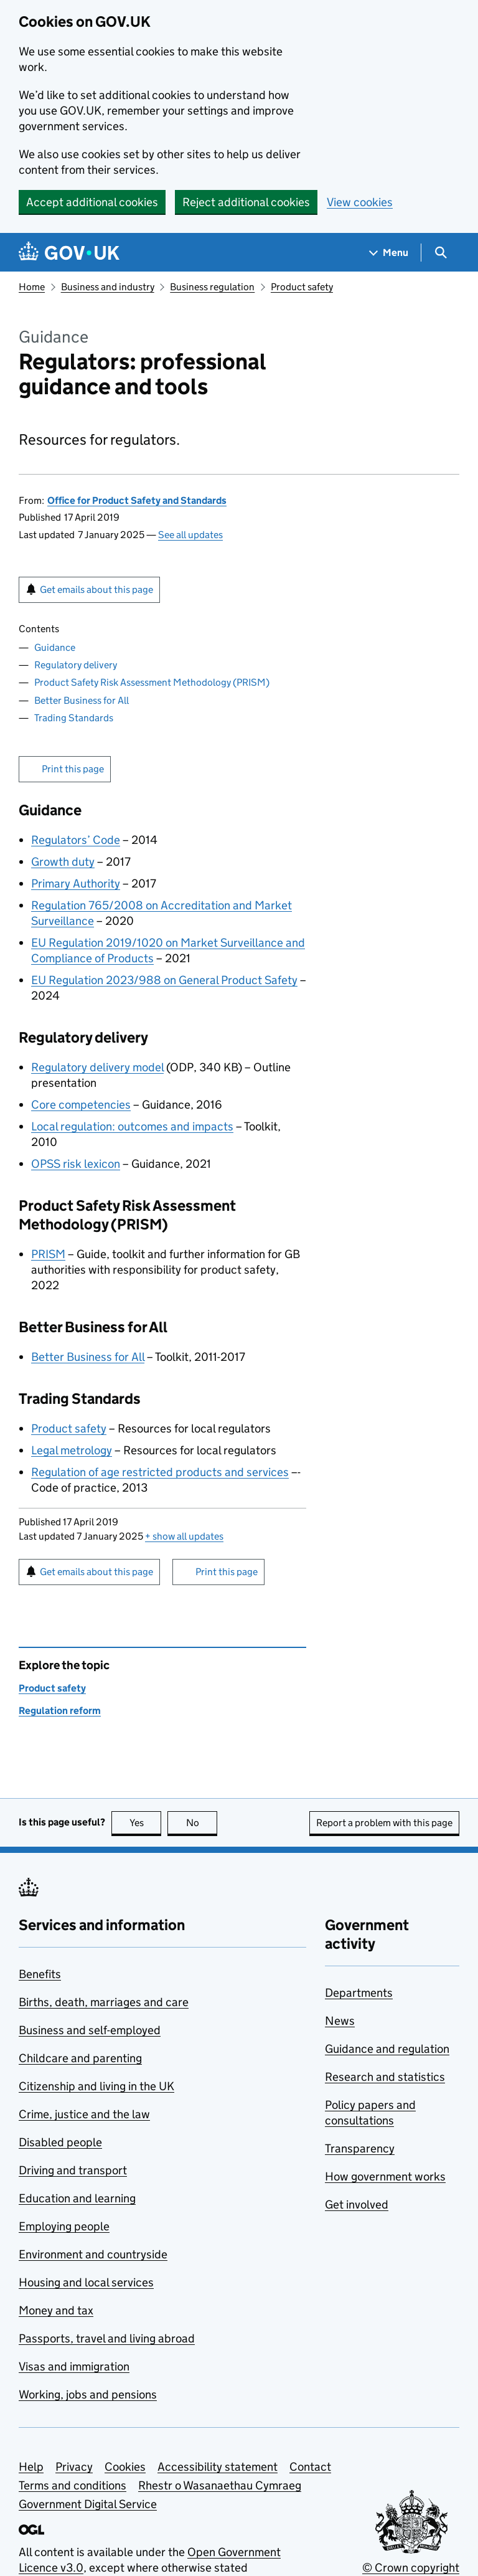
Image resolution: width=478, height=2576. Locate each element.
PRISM (48, 1254)
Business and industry (107, 287)
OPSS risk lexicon (75, 1164)
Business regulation (212, 287)
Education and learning (77, 2198)
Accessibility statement (217, 2467)
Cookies (125, 2467)
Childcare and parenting (80, 2058)
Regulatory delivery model (97, 1067)
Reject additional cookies (246, 202)
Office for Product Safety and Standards (137, 500)
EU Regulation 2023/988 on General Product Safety (164, 980)
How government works (385, 2176)
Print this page (73, 769)
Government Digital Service (88, 2504)
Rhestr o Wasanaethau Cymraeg (219, 2485)
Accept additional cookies (92, 202)
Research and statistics (385, 2077)
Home (32, 287)
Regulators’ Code (75, 840)
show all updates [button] (184, 1536)
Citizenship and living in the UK (96, 2086)
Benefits (40, 1974)
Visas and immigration (74, 2366)
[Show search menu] (440, 253)
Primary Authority (75, 883)
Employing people (64, 2226)
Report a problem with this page (384, 1823)
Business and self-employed (90, 2030)
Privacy (74, 2467)
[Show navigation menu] (389, 253)
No (202, 1823)
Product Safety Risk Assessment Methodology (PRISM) (151, 682)
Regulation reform (60, 1711)
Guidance (54, 647)
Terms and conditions (72, 2485)
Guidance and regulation (387, 2049)
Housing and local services (86, 2282)
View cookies (360, 202)
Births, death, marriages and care (104, 2002)
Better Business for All (81, 700)
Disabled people (60, 2142)
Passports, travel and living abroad (107, 2338)
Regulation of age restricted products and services (160, 1472)
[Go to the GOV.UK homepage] (69, 252)
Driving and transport (73, 2170)
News (340, 2021)
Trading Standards (73, 718)
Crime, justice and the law (84, 2114)
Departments (359, 1993)
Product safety (302, 287)
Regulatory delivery (75, 665)
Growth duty (63, 862)
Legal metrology (71, 1450)
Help (31, 2467)
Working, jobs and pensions (88, 2394)
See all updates (190, 535)
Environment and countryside (93, 2254)
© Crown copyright (410, 2567)
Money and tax (56, 2310)
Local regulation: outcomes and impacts (132, 1126)
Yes (145, 1823)
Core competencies (81, 1104)
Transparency (360, 2148)
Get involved (356, 2204)
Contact (310, 2467)
